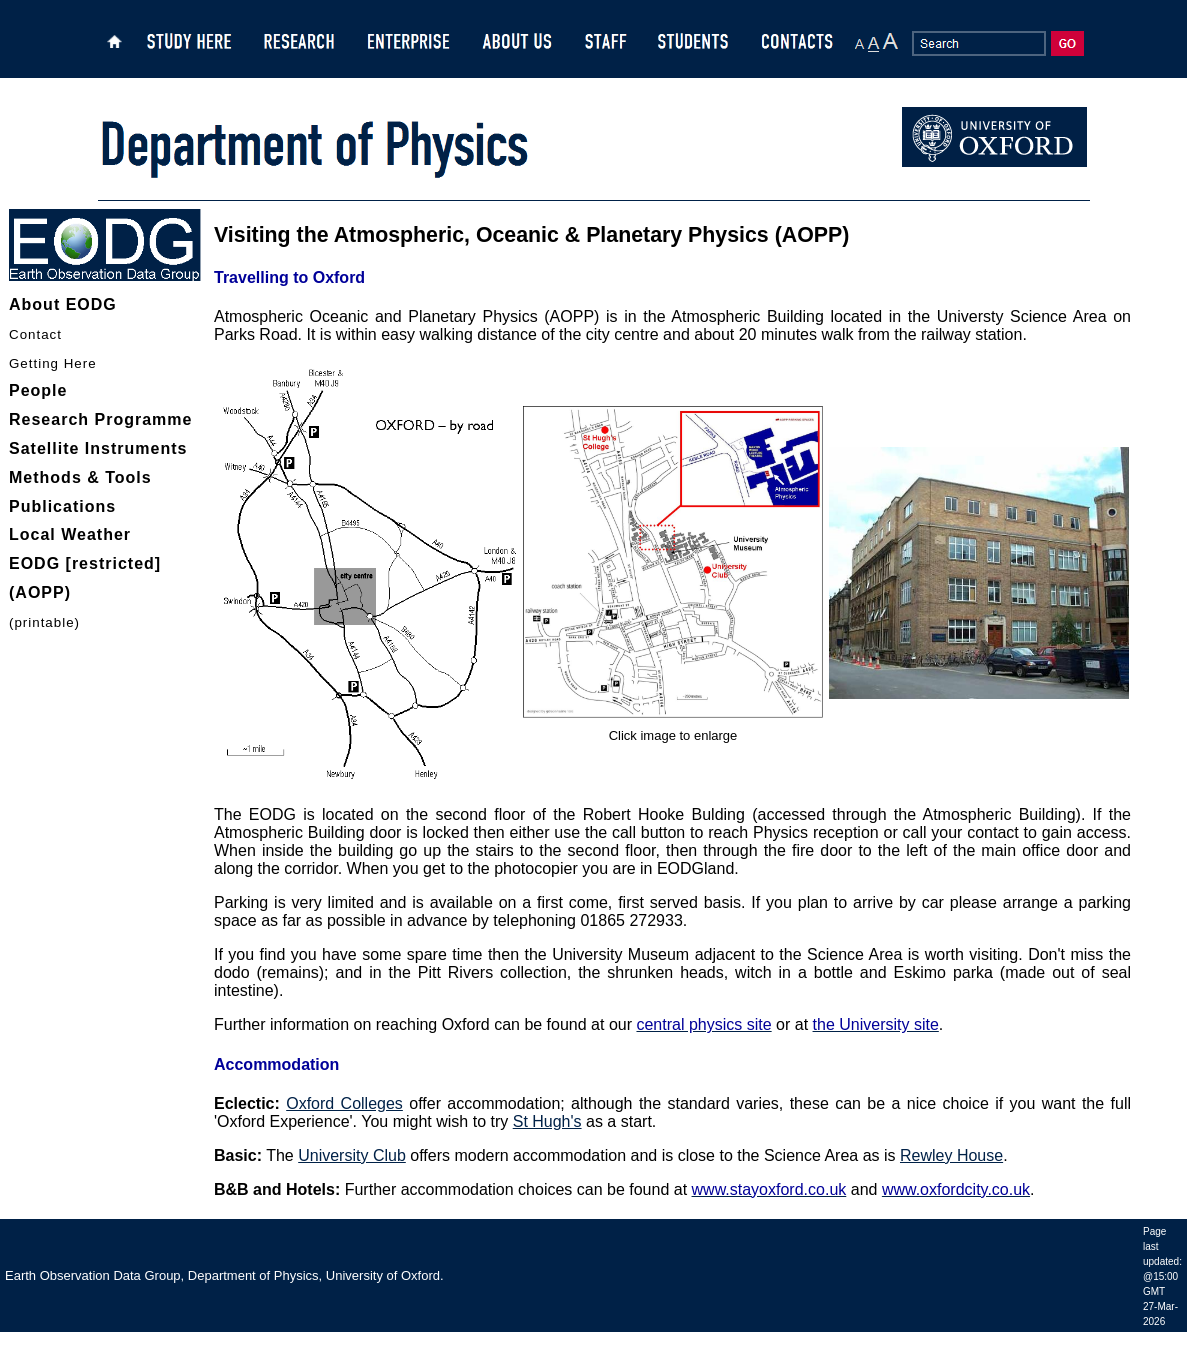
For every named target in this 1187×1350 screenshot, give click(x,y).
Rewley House (951, 1155)
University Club (352, 1155)
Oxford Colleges (344, 1103)
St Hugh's (547, 1121)
